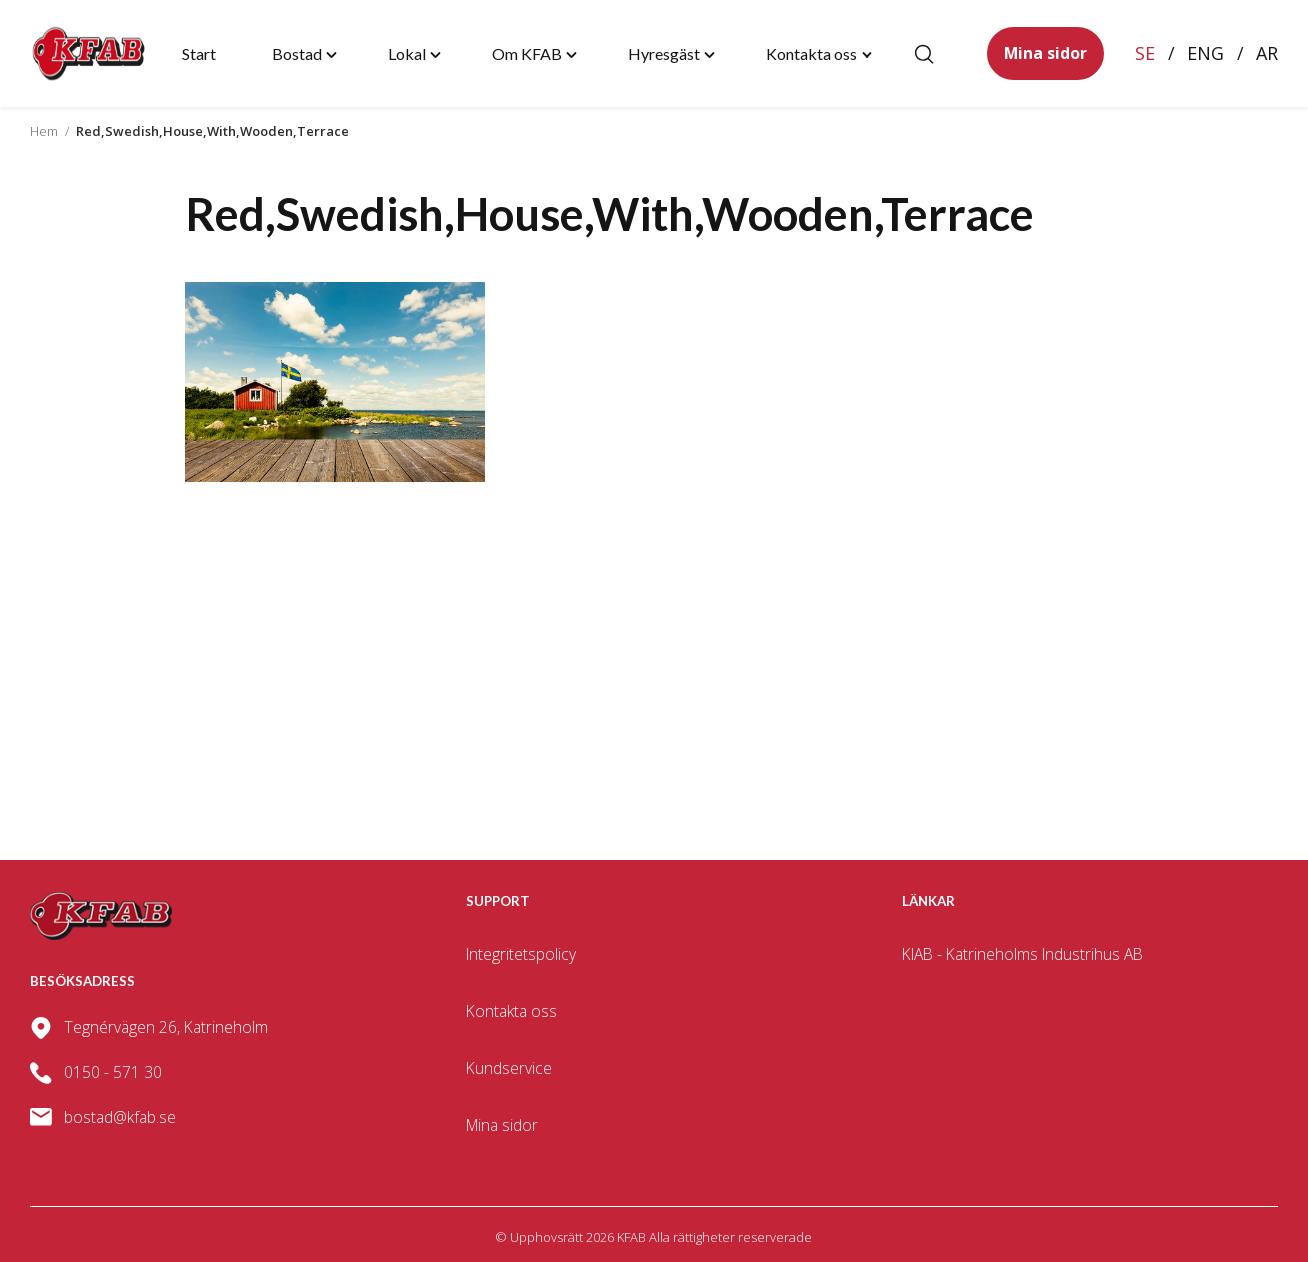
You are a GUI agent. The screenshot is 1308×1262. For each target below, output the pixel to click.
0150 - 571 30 (113, 1072)
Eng (1205, 53)
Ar (1267, 53)
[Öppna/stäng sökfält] (924, 54)
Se (1145, 53)
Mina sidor (1045, 53)
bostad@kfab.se (120, 1117)
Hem (44, 131)
